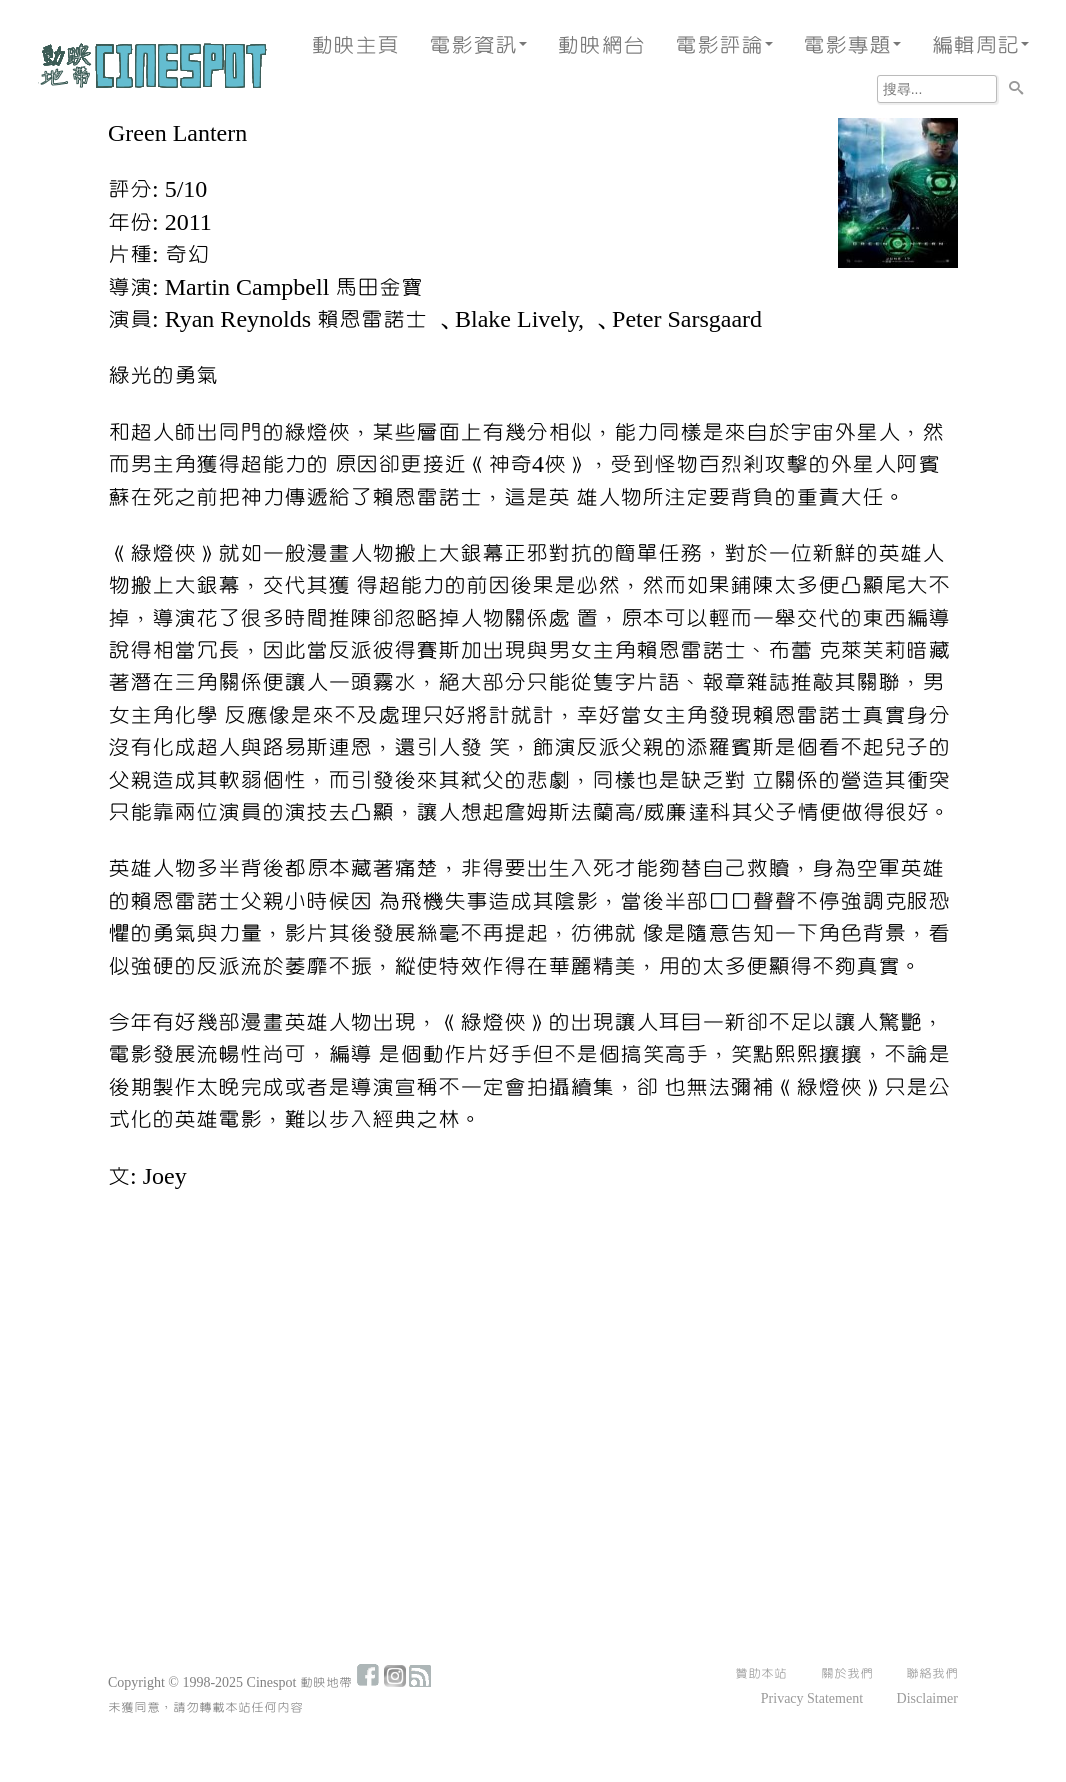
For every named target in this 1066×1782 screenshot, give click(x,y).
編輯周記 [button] (980, 45)
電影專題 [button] (852, 45)
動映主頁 (355, 45)
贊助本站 (761, 1674)
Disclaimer (927, 1699)
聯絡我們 (932, 1674)
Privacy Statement (812, 1699)
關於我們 (847, 1674)
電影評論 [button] (724, 45)
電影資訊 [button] (478, 45)
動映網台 (601, 45)
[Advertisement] (533, 1357)
